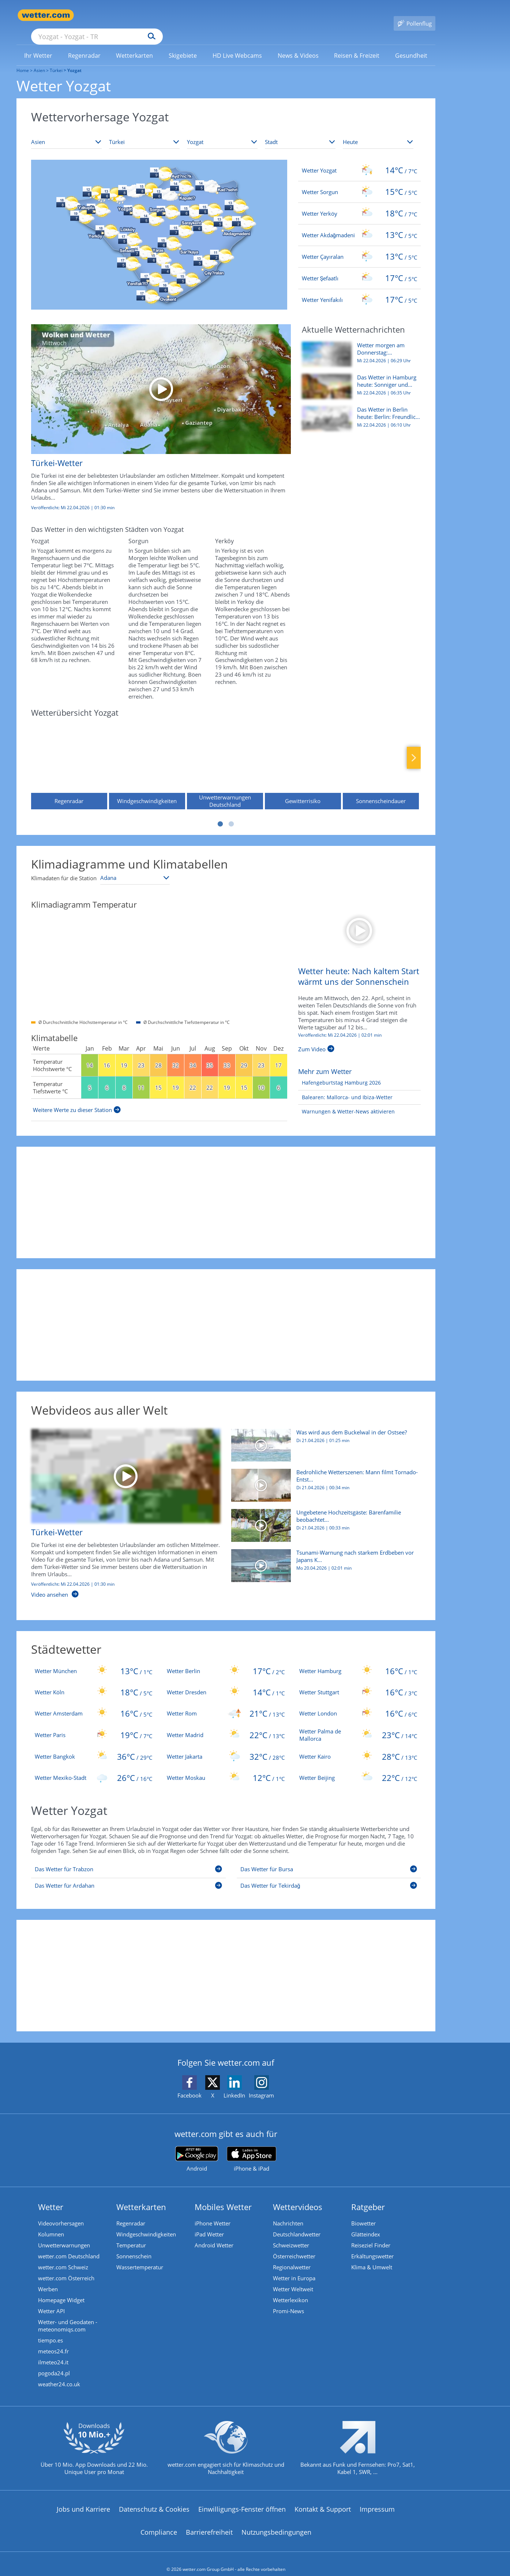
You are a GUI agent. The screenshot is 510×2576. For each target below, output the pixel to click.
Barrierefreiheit (209, 2521)
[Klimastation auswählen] (135, 867)
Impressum (377, 2498)
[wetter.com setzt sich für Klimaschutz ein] (226, 2443)
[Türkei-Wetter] (155, 410)
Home (22, 60)
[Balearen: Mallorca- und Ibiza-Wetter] (345, 1086)
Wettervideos (297, 2196)
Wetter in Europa (294, 2267)
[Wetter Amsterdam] (93, 1702)
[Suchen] (208, 15)
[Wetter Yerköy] (359, 202)
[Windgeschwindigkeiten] (147, 754)
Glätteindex (365, 2223)
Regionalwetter (292, 2256)
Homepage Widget (61, 2289)
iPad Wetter (209, 2223)
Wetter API (51, 2300)
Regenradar (130, 2212)
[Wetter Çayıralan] (359, 246)
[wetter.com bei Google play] (196, 2148)
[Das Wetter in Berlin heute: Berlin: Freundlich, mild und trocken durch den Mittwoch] (358, 412)
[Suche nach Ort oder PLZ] (152, 15)
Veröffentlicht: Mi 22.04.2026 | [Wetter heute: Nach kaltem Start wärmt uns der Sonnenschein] (340, 1025)
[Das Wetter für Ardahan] (128, 1876)
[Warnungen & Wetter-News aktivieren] (346, 1101)
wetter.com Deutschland (69, 2245)
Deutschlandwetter (296, 2223)
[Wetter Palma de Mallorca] (358, 1724)
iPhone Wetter (212, 2212)
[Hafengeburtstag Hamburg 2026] (339, 1072)
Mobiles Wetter (223, 2196)
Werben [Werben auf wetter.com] (48, 2278)
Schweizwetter (291, 2234)
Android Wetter (214, 2234)
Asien (39, 60)
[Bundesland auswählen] (222, 131)
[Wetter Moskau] (225, 1767)
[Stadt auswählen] (300, 131)
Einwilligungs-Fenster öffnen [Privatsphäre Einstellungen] (242, 2498)
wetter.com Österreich (66, 2267)
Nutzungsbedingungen (276, 2521)
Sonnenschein (133, 2245)
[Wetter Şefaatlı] (359, 267)
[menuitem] (38, 44)
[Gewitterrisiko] (303, 754)
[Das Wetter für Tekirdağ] (328, 1876)
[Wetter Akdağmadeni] (359, 224)
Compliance (158, 2521)
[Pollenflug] (414, 15)
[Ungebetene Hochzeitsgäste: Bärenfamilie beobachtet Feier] (323, 1518)
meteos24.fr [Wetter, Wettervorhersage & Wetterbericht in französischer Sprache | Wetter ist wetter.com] (53, 2340)
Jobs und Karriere (83, 2498)
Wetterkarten (141, 2196)
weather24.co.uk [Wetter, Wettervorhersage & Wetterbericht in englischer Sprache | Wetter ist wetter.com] (59, 2373)
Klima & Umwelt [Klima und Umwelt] (371, 2256)
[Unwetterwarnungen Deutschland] (225, 754)
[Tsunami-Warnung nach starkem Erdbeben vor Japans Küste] (323, 1559)
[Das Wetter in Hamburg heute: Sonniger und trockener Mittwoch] (358, 379)
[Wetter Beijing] (358, 1767)
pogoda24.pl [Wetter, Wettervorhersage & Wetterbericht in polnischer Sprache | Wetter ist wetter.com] (54, 2362)
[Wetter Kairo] (358, 1745)
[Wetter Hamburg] (358, 1660)
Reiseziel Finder (370, 2234)
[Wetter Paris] (93, 1724)
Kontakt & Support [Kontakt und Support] (323, 2498)
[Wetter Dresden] (225, 1681)
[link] (38, 45)
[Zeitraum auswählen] (378, 131)
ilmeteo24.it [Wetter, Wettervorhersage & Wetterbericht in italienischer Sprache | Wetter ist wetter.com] (53, 2351)
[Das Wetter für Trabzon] (128, 1860)
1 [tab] (220, 813)
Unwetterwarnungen (64, 2234)
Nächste (414, 747)
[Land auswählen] (144, 131)
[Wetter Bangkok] (93, 1745)
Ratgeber (368, 2196)
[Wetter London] (358, 1702)
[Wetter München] (93, 1660)
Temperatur (131, 2234)
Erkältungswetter (372, 2245)
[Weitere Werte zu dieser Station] (77, 1099)
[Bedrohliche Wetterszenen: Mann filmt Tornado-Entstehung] (323, 1478)
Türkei (56, 60)
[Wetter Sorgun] (359, 181)
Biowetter (363, 2212)
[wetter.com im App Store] (251, 2148)
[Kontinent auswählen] (66, 131)
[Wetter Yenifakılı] (359, 289)
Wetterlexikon (290, 2289)
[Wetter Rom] (225, 1702)
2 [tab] (231, 813)
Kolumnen (51, 2223)
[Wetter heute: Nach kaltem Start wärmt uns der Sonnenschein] (359, 918)
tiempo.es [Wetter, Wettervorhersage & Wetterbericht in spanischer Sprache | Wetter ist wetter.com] (50, 2329)
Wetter (50, 2196)
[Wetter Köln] (93, 1681)
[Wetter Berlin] (225, 1660)
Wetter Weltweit (293, 2278)
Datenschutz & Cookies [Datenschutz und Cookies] (154, 2498)
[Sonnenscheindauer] (381, 754)
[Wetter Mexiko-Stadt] (93, 1767)
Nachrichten (288, 2212)
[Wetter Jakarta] (225, 1745)
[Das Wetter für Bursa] (328, 1860)
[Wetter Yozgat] (359, 159)
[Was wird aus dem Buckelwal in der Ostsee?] (323, 1438)
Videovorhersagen (61, 2212)
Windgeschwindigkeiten (146, 2223)
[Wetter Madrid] (225, 1724)
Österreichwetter (294, 2245)
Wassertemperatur (139, 2256)
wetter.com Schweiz (63, 2256)
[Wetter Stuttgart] (358, 1681)
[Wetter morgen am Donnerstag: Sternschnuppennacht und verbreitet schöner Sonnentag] (358, 347)
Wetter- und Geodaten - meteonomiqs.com (67, 2315)
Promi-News (288, 2300)
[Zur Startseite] (45, 15)
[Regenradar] (69, 754)
